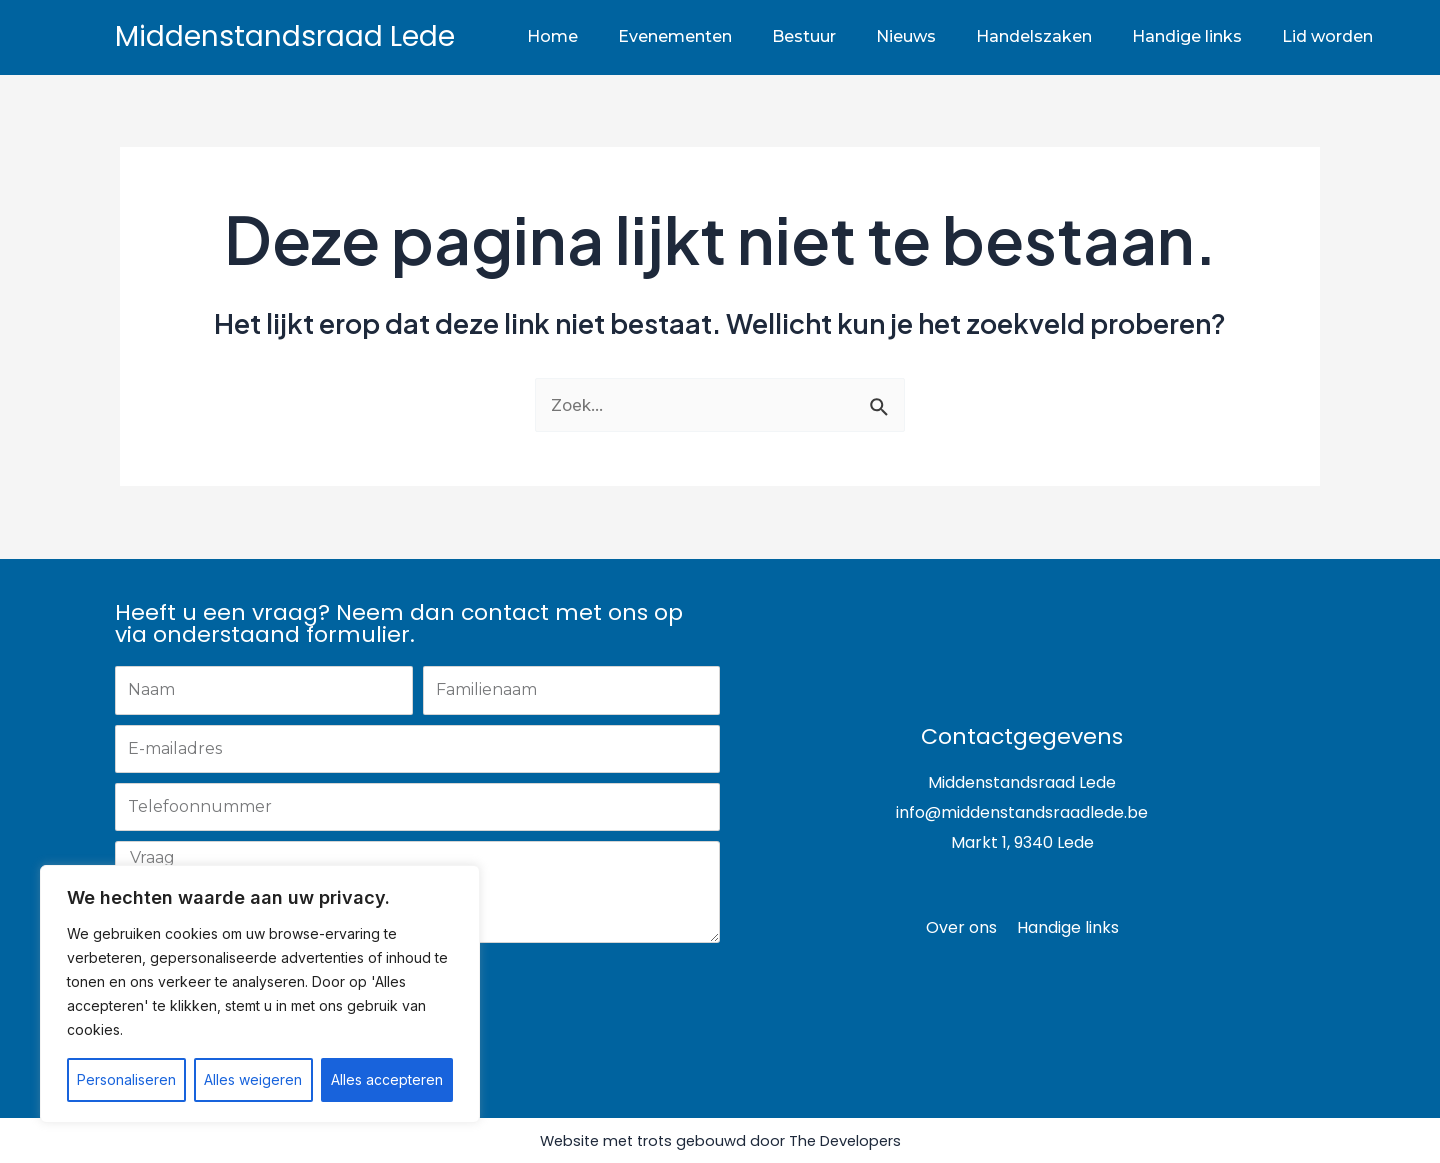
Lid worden (1327, 36)
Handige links (1187, 36)
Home (552, 36)
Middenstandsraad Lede (285, 36)
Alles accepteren (387, 1079)
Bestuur (804, 36)
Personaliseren (126, 1079)
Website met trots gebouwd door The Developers (720, 1140)
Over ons (961, 927)
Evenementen (675, 36)
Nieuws (906, 36)
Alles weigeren (253, 1079)
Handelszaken (1034, 36)
